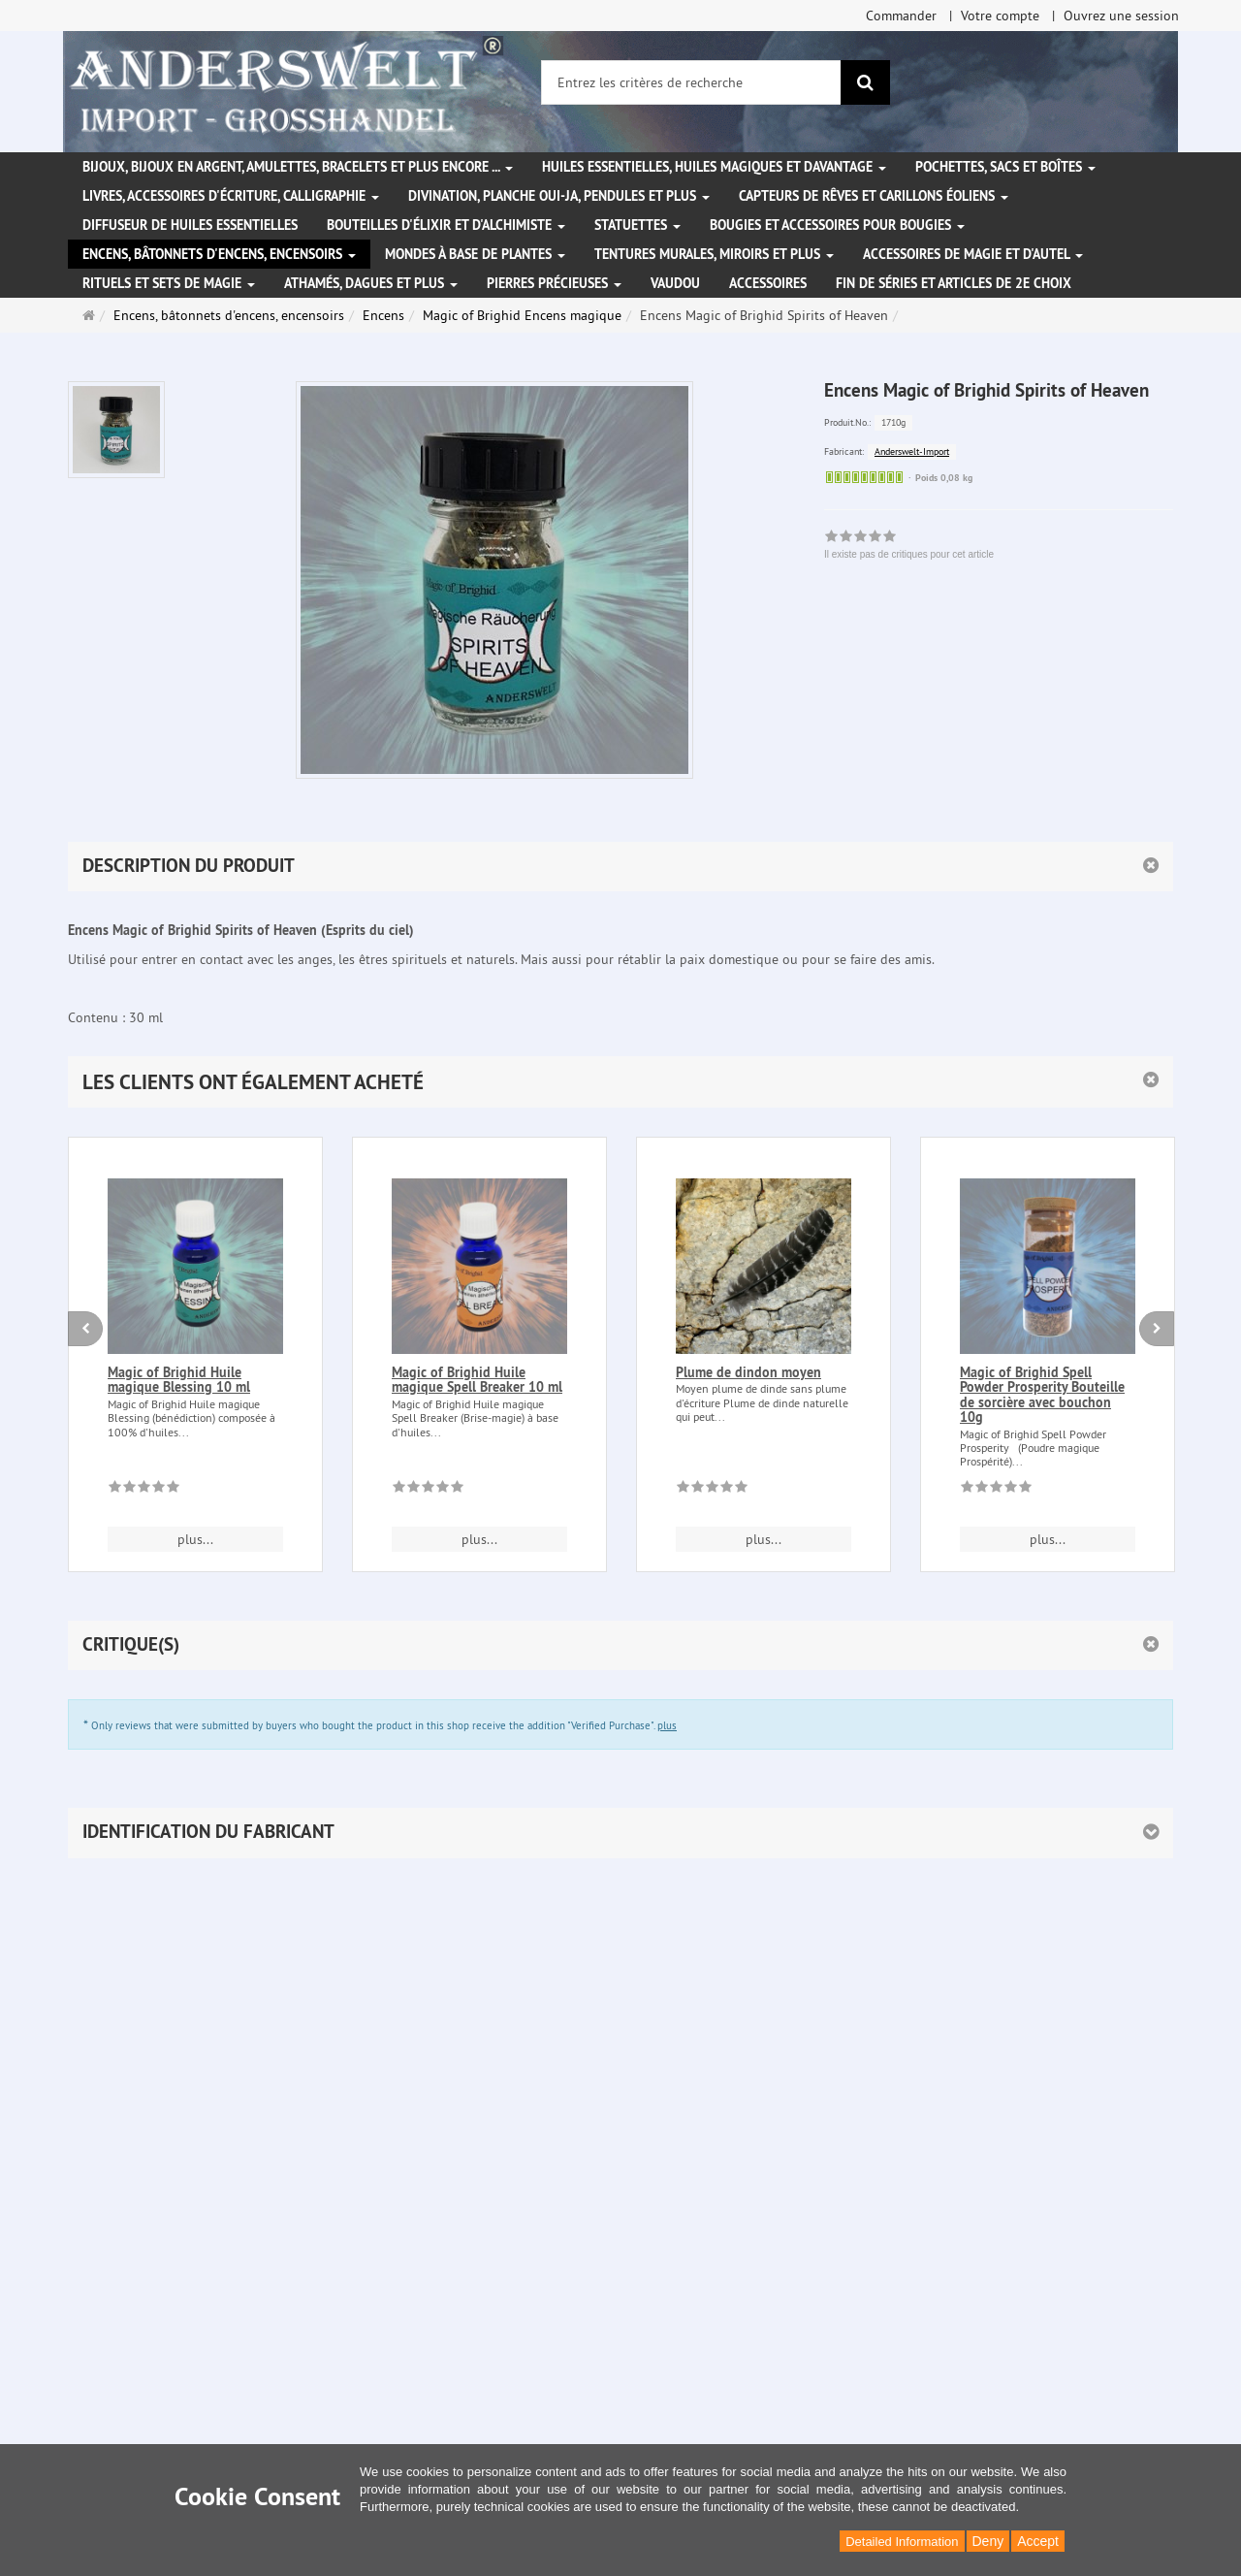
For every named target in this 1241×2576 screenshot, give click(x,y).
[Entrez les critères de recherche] (691, 82)
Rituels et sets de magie (168, 283)
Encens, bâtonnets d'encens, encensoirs (219, 254)
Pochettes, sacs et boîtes (1005, 167)
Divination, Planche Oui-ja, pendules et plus (559, 196)
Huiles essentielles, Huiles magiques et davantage (714, 167)
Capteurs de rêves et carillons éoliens (873, 196)
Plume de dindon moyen (748, 1372)
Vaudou (675, 283)
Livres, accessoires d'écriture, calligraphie (230, 196)
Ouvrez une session (1121, 15)
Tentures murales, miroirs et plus (714, 254)
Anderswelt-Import (912, 451)
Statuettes (637, 225)
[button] (620, 1082)
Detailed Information (901, 2541)
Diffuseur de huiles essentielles (190, 225)
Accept (1038, 2541)
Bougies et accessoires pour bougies (837, 225)
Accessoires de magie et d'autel (973, 254)
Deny (988, 2541)
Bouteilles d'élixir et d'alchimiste (446, 225)
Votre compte (1000, 15)
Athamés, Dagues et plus (371, 283)
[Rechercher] (865, 82)
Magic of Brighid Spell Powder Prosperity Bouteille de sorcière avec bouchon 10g (1042, 1395)
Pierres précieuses (554, 283)
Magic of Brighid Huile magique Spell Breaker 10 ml (477, 1380)
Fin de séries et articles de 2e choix (953, 283)
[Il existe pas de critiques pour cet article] (144, 1490)
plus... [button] (195, 1539)
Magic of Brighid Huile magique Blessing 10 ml (179, 1380)
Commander (901, 15)
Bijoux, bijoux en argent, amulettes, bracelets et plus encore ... (297, 167)
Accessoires (768, 283)
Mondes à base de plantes (475, 254)
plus (667, 1725)
